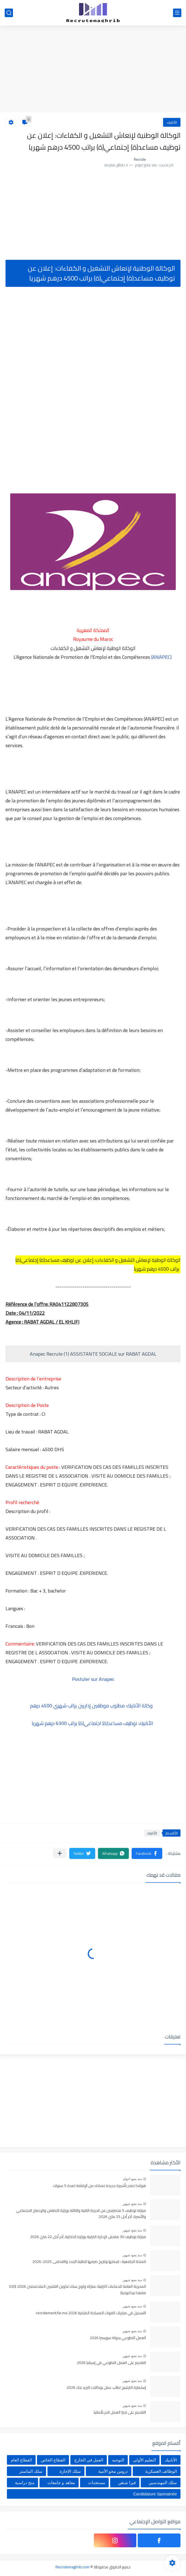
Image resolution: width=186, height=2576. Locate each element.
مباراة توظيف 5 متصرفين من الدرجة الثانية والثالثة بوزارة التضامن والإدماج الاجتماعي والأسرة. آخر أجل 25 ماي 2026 (81, 2213)
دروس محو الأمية (113, 2471)
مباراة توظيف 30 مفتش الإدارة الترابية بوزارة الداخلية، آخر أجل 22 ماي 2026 (88, 2237)
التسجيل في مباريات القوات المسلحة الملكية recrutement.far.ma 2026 (91, 2313)
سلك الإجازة (70, 2471)
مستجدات (96, 2482)
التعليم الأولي (144, 2460)
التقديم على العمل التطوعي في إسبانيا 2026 (111, 2363)
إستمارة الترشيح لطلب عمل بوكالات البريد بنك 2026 (106, 2387)
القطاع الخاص (53, 2460)
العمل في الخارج (88, 2460)
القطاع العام (21, 2460)
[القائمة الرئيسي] (177, 13)
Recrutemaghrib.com (72, 2566)
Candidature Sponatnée (155, 2494)
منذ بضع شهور (132, 2204)
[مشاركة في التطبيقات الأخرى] (60, 1853)
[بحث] (9, 13)
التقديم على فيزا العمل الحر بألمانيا (120, 2412)
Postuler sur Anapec (93, 1679)
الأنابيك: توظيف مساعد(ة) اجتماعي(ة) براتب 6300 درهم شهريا (93, 1723)
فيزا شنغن (127, 2482)
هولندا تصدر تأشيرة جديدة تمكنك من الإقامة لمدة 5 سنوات (99, 2186)
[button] (147, 1853)
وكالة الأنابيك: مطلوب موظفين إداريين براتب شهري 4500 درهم (93, 1705)
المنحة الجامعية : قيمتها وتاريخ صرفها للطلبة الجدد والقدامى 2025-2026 (89, 2261)
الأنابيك (172, 122)
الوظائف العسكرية (161, 2471)
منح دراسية (24, 2482)
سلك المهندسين (163, 2482)
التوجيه (118, 2460)
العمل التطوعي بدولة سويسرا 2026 (118, 2338)
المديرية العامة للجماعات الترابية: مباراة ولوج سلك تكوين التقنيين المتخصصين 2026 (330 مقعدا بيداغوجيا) (77, 2289)
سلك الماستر (30, 2471)
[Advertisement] (93, 69)
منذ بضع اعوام (132, 2179)
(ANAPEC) (161, 657)
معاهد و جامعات (61, 2482)
